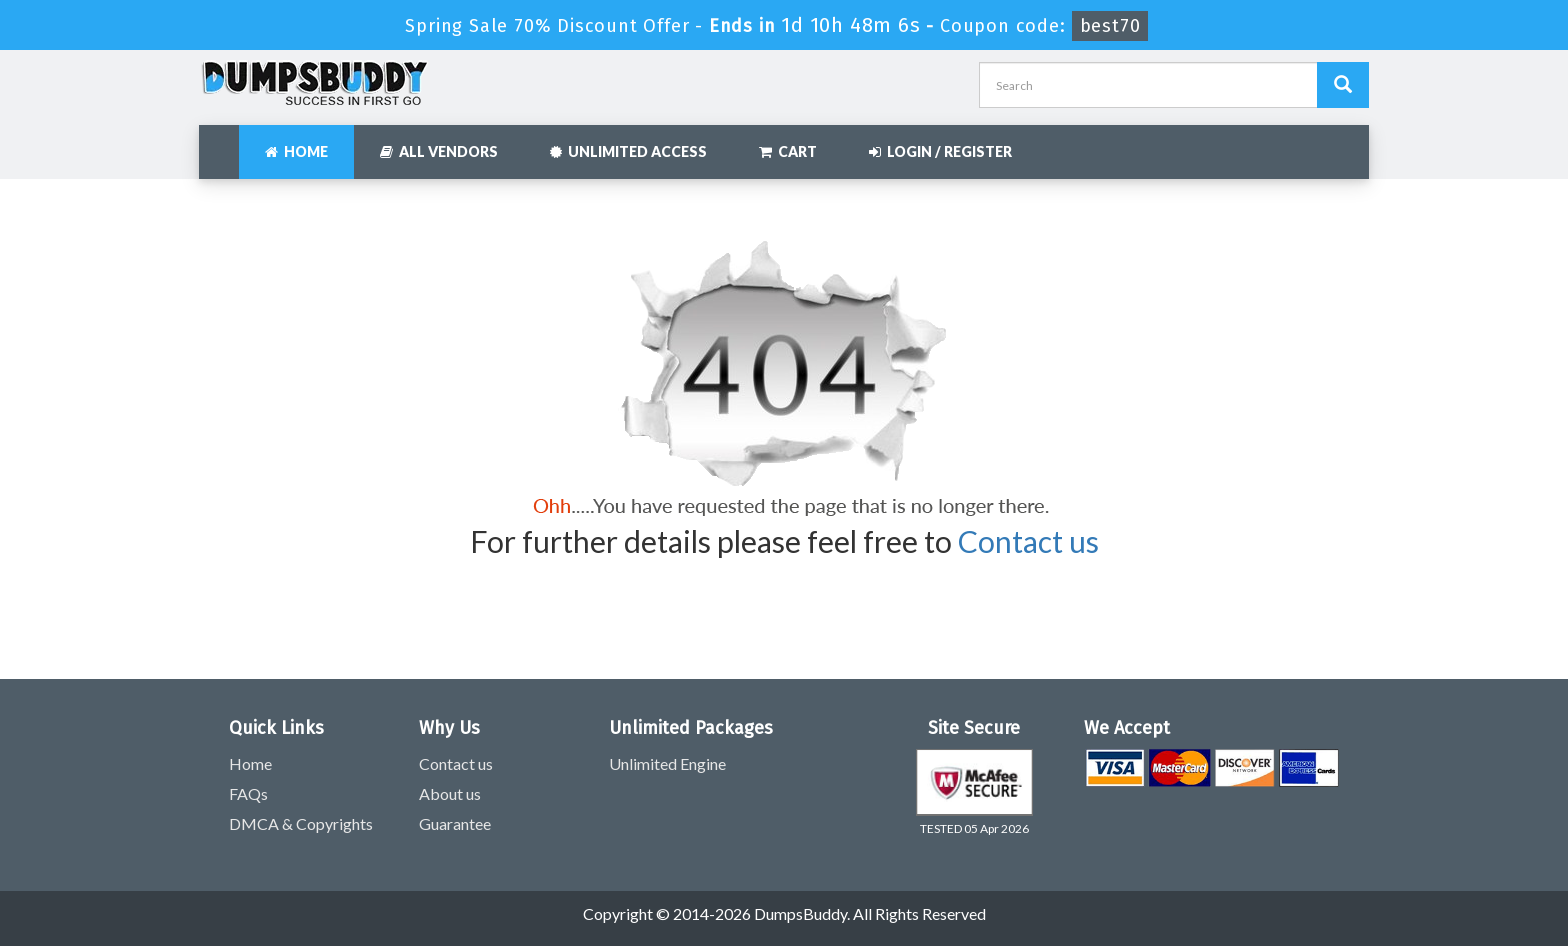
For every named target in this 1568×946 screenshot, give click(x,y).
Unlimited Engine (667, 763)
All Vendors (439, 151)
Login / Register (940, 151)
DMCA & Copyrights (301, 823)
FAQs (248, 793)
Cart (788, 151)
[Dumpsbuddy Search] (1343, 85)
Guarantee (455, 823)
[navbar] (224, 142)
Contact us (1028, 541)
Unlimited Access (628, 151)
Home (296, 151)
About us (450, 793)
